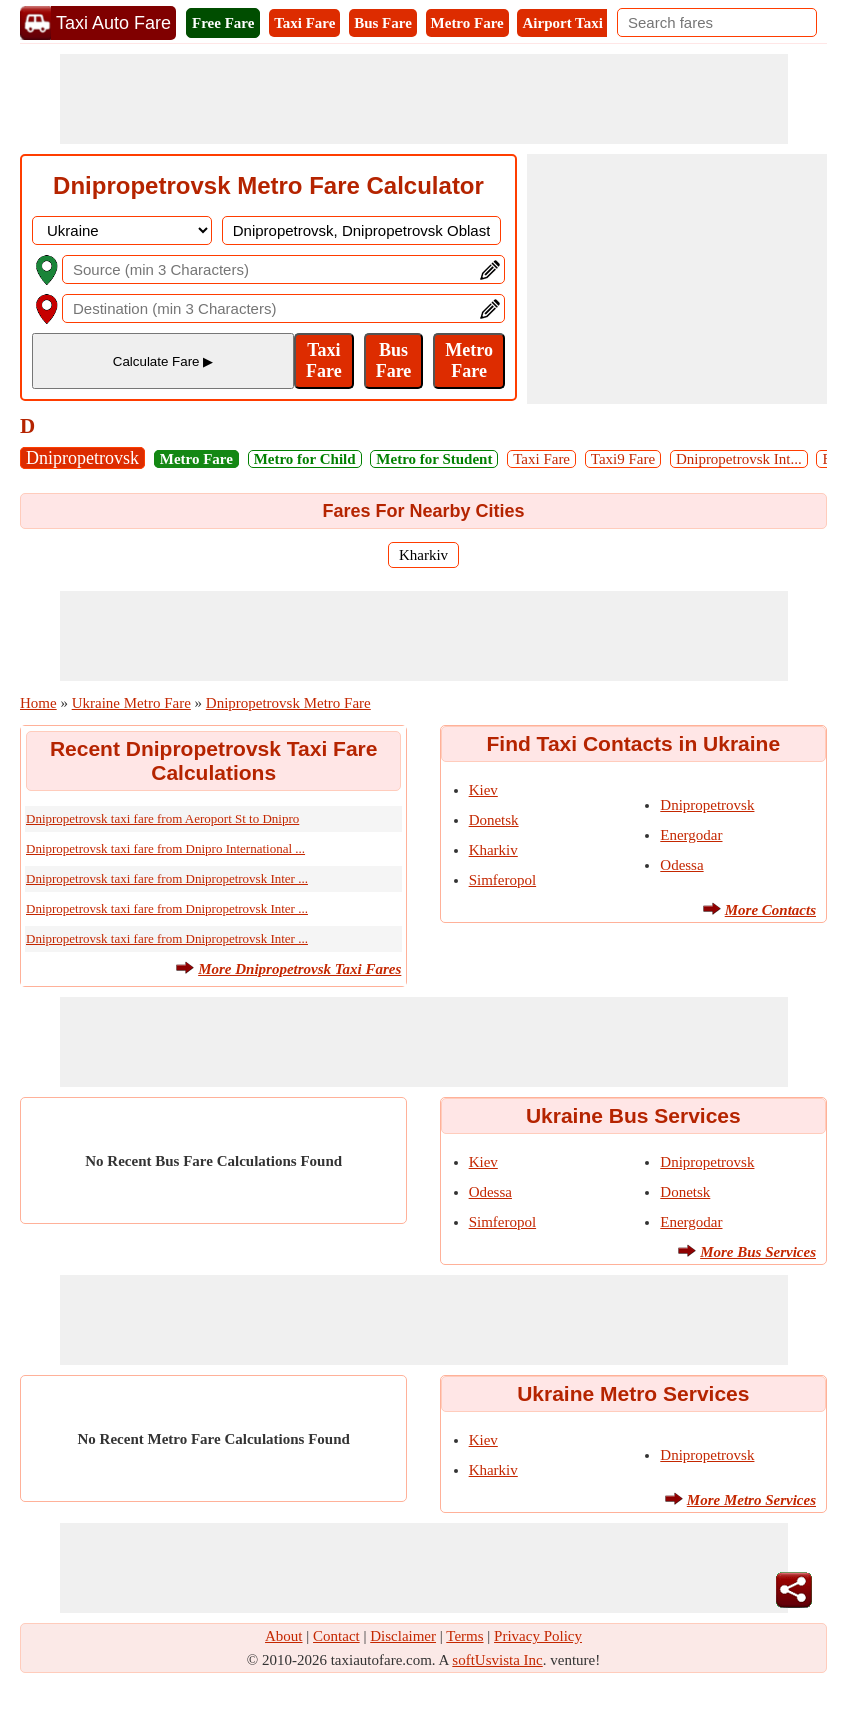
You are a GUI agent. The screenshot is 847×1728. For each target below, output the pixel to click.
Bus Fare (383, 23)
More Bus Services (758, 1252)
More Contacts (770, 910)
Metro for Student (434, 459)
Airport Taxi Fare (579, 23)
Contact (336, 1636)
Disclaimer (403, 1636)
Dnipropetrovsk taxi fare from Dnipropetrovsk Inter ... (167, 878)
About (284, 1636)
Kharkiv (423, 555)
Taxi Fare (304, 23)
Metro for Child (305, 459)
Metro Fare (467, 23)
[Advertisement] (424, 99)
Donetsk (494, 820)
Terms (464, 1636)
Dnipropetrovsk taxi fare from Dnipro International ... (165, 848)
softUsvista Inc (497, 1660)
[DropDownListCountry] (122, 230)
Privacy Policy (538, 1636)
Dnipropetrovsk (82, 458)
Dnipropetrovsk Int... (739, 459)
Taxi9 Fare (623, 459)
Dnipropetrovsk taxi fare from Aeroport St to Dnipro (162, 818)
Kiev (483, 790)
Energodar (691, 835)
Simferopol (503, 880)
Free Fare (223, 23)
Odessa (681, 865)
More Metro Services (751, 1500)
